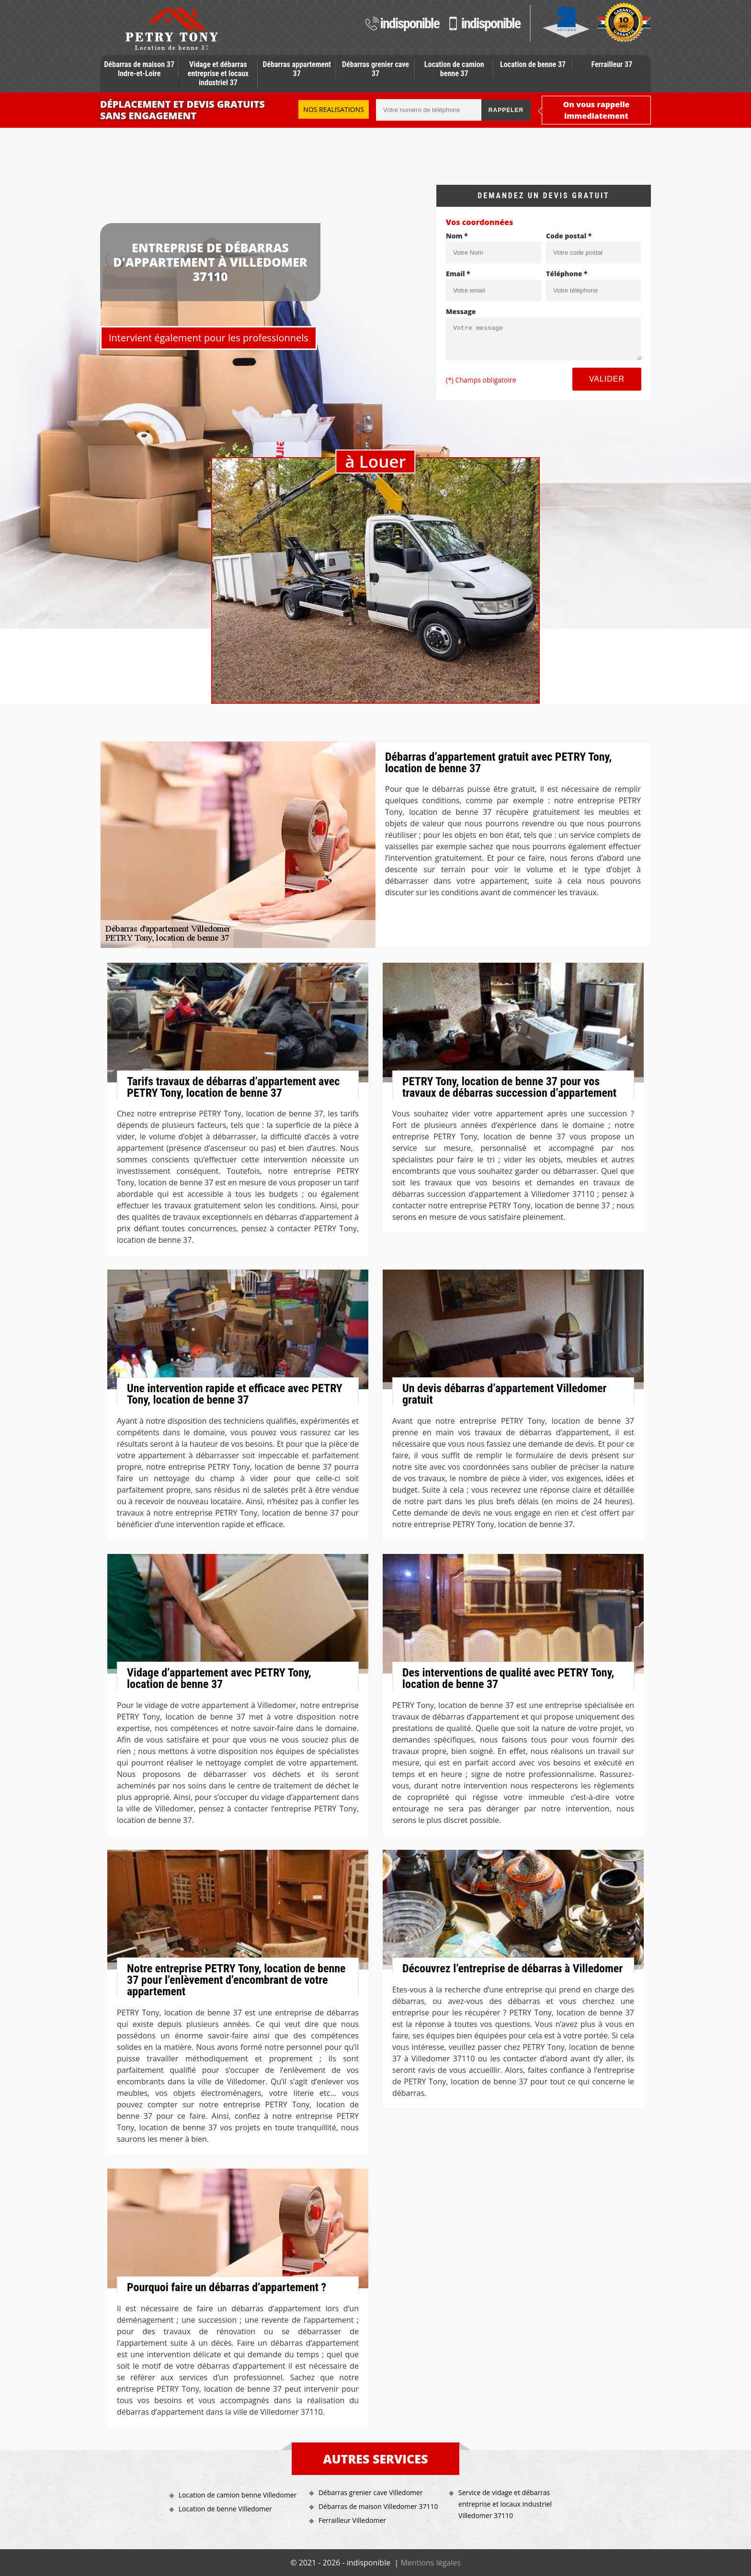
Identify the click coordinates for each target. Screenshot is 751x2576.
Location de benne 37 (533, 64)
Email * (458, 273)
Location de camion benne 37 (454, 69)
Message (461, 311)
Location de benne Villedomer (225, 2508)
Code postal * (569, 235)
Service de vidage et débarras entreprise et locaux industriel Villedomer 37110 (505, 2504)
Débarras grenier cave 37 (375, 69)
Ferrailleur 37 (611, 64)
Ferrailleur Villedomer (352, 2520)
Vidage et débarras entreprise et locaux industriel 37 (218, 73)
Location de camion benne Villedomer (238, 2494)
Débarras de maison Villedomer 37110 (378, 2506)
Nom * (457, 235)
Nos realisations (333, 109)
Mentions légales (430, 2562)
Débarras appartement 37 (296, 69)
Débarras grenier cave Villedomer (371, 2492)
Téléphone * (567, 273)
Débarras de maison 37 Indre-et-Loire (139, 69)
